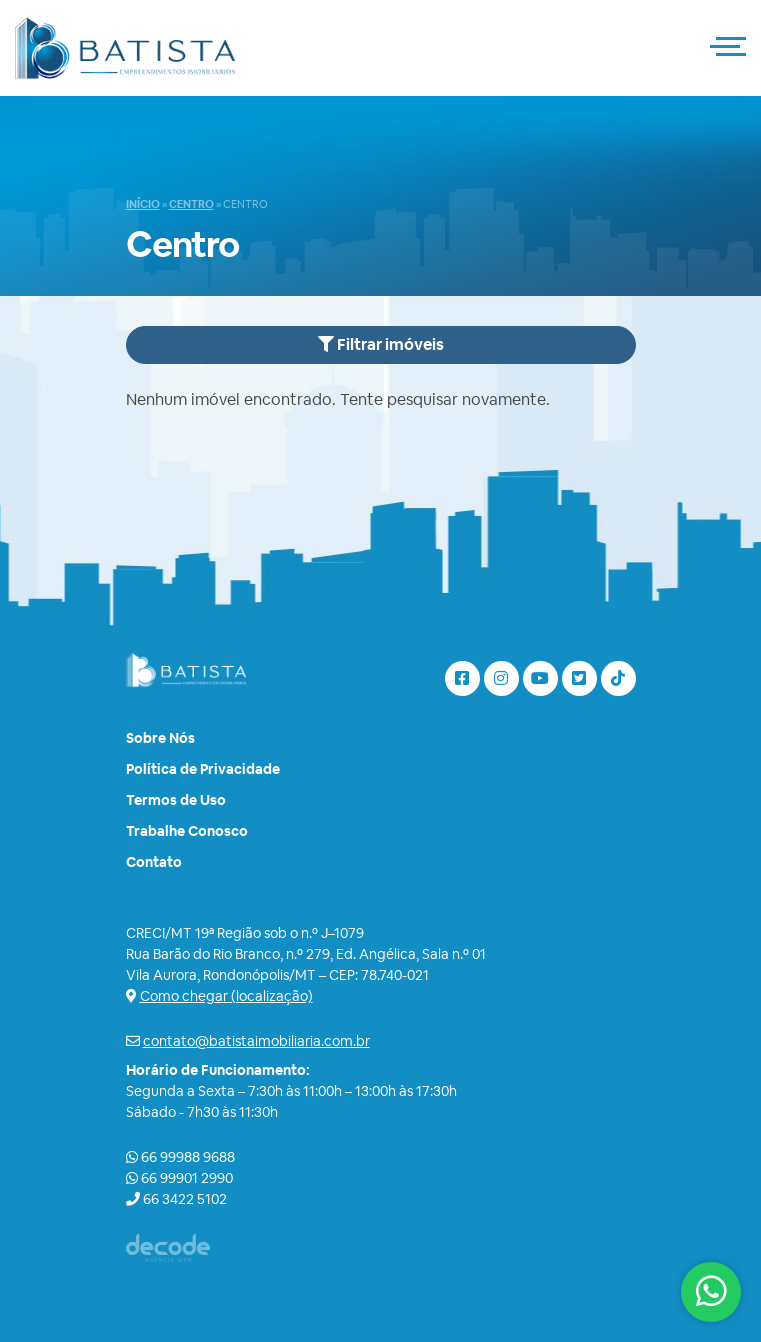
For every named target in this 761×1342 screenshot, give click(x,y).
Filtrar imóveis (381, 344)
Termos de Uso (176, 800)
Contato (154, 862)
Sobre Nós (160, 738)
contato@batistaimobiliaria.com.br (256, 1041)
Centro (191, 204)
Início (143, 204)
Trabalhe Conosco (187, 831)
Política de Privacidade (203, 769)
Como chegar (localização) (226, 996)
